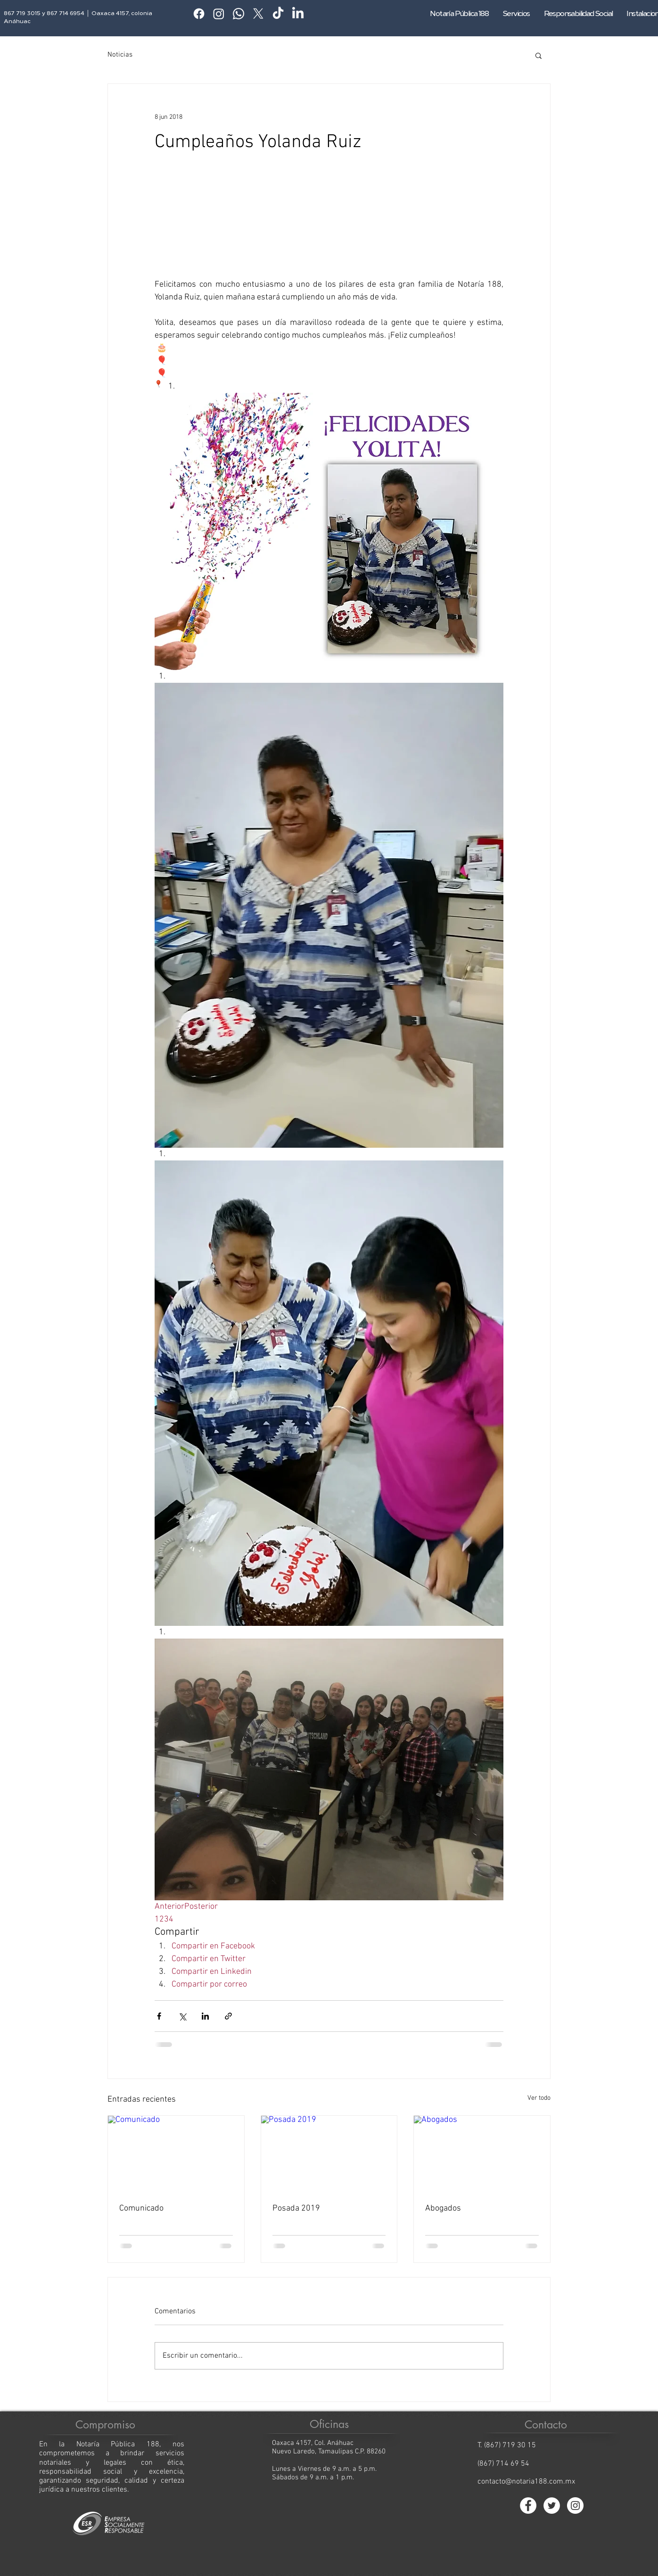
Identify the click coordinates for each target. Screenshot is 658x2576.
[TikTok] (278, 14)
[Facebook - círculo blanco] (528, 2505)
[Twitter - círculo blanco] (551, 2505)
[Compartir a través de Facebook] (159, 2016)
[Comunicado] (176, 2154)
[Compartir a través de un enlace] (228, 2016)
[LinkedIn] (298, 14)
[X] (258, 14)
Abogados (443, 2208)
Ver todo (539, 2098)
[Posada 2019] (329, 2154)
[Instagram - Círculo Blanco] (575, 2505)
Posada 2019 (296, 2208)
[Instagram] (219, 14)
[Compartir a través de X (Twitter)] (182, 2016)
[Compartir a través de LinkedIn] (205, 2016)
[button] (538, 55)
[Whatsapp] (238, 14)
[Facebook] (199, 14)
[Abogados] (482, 2154)
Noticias (119, 54)
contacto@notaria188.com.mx (526, 2481)
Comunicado (141, 2208)
